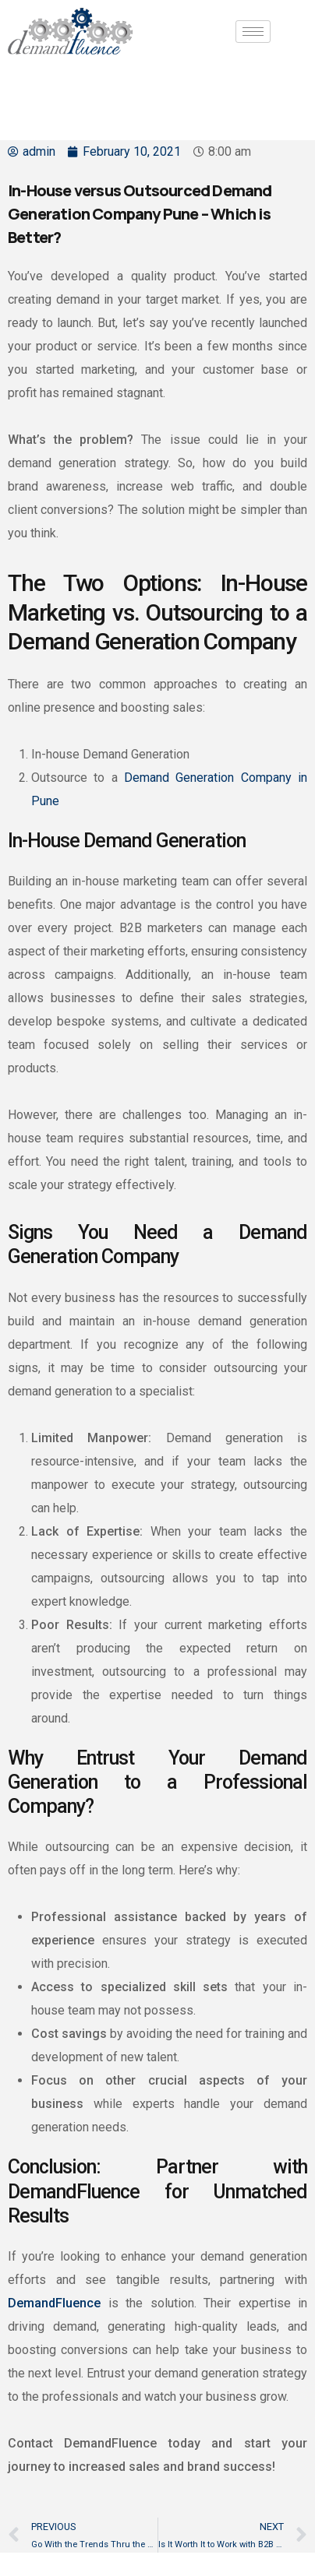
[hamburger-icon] (253, 31)
